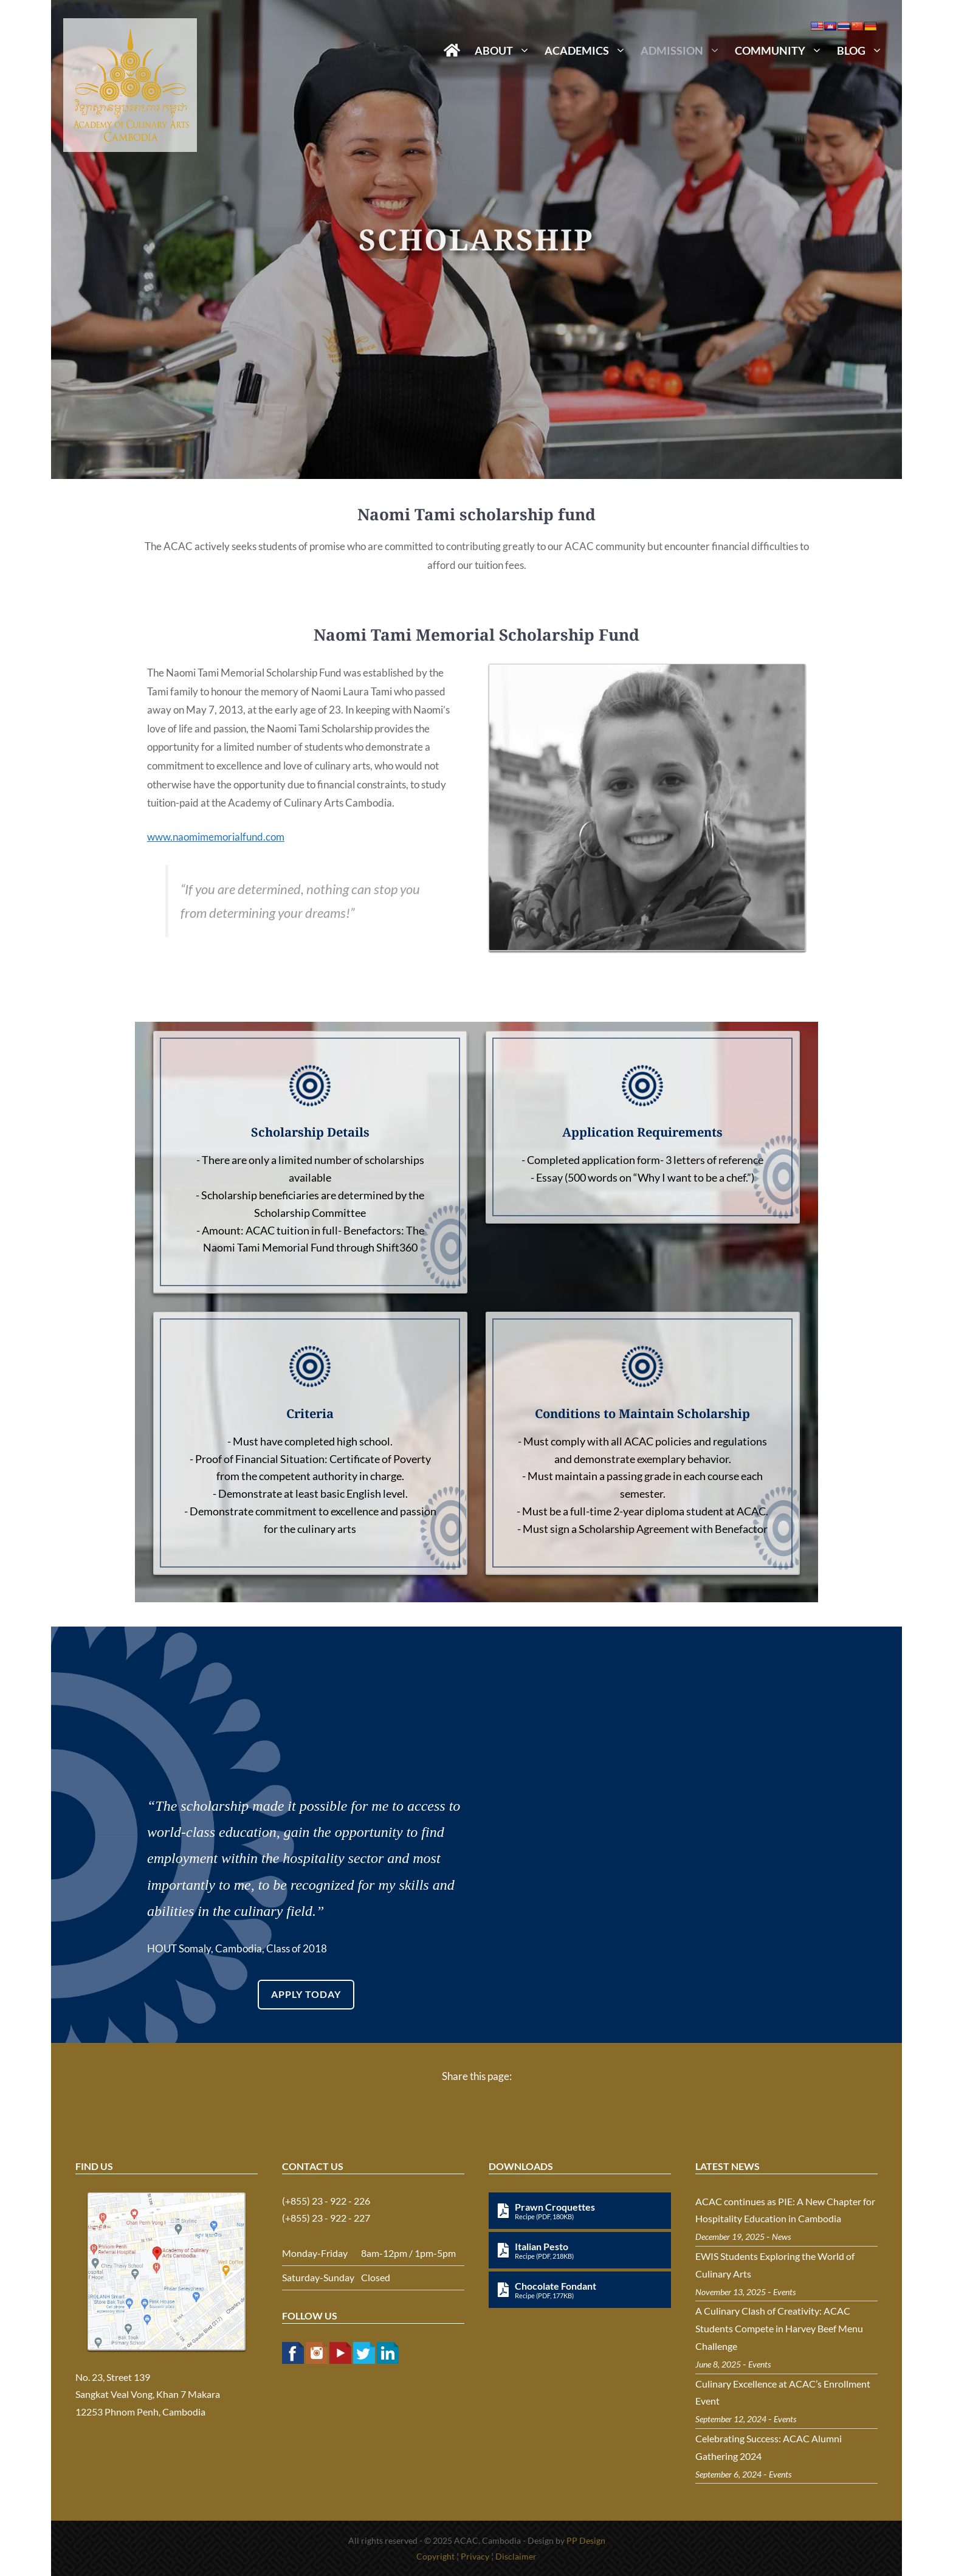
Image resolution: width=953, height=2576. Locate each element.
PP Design (585, 2540)
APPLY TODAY (306, 1994)
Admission (684, 50)
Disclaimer (516, 2556)
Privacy (475, 2556)
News (781, 2236)
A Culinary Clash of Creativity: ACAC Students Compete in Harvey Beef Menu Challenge (779, 2328)
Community (782, 50)
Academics (589, 50)
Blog (863, 50)
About (506, 50)
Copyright (435, 2556)
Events (784, 2292)
